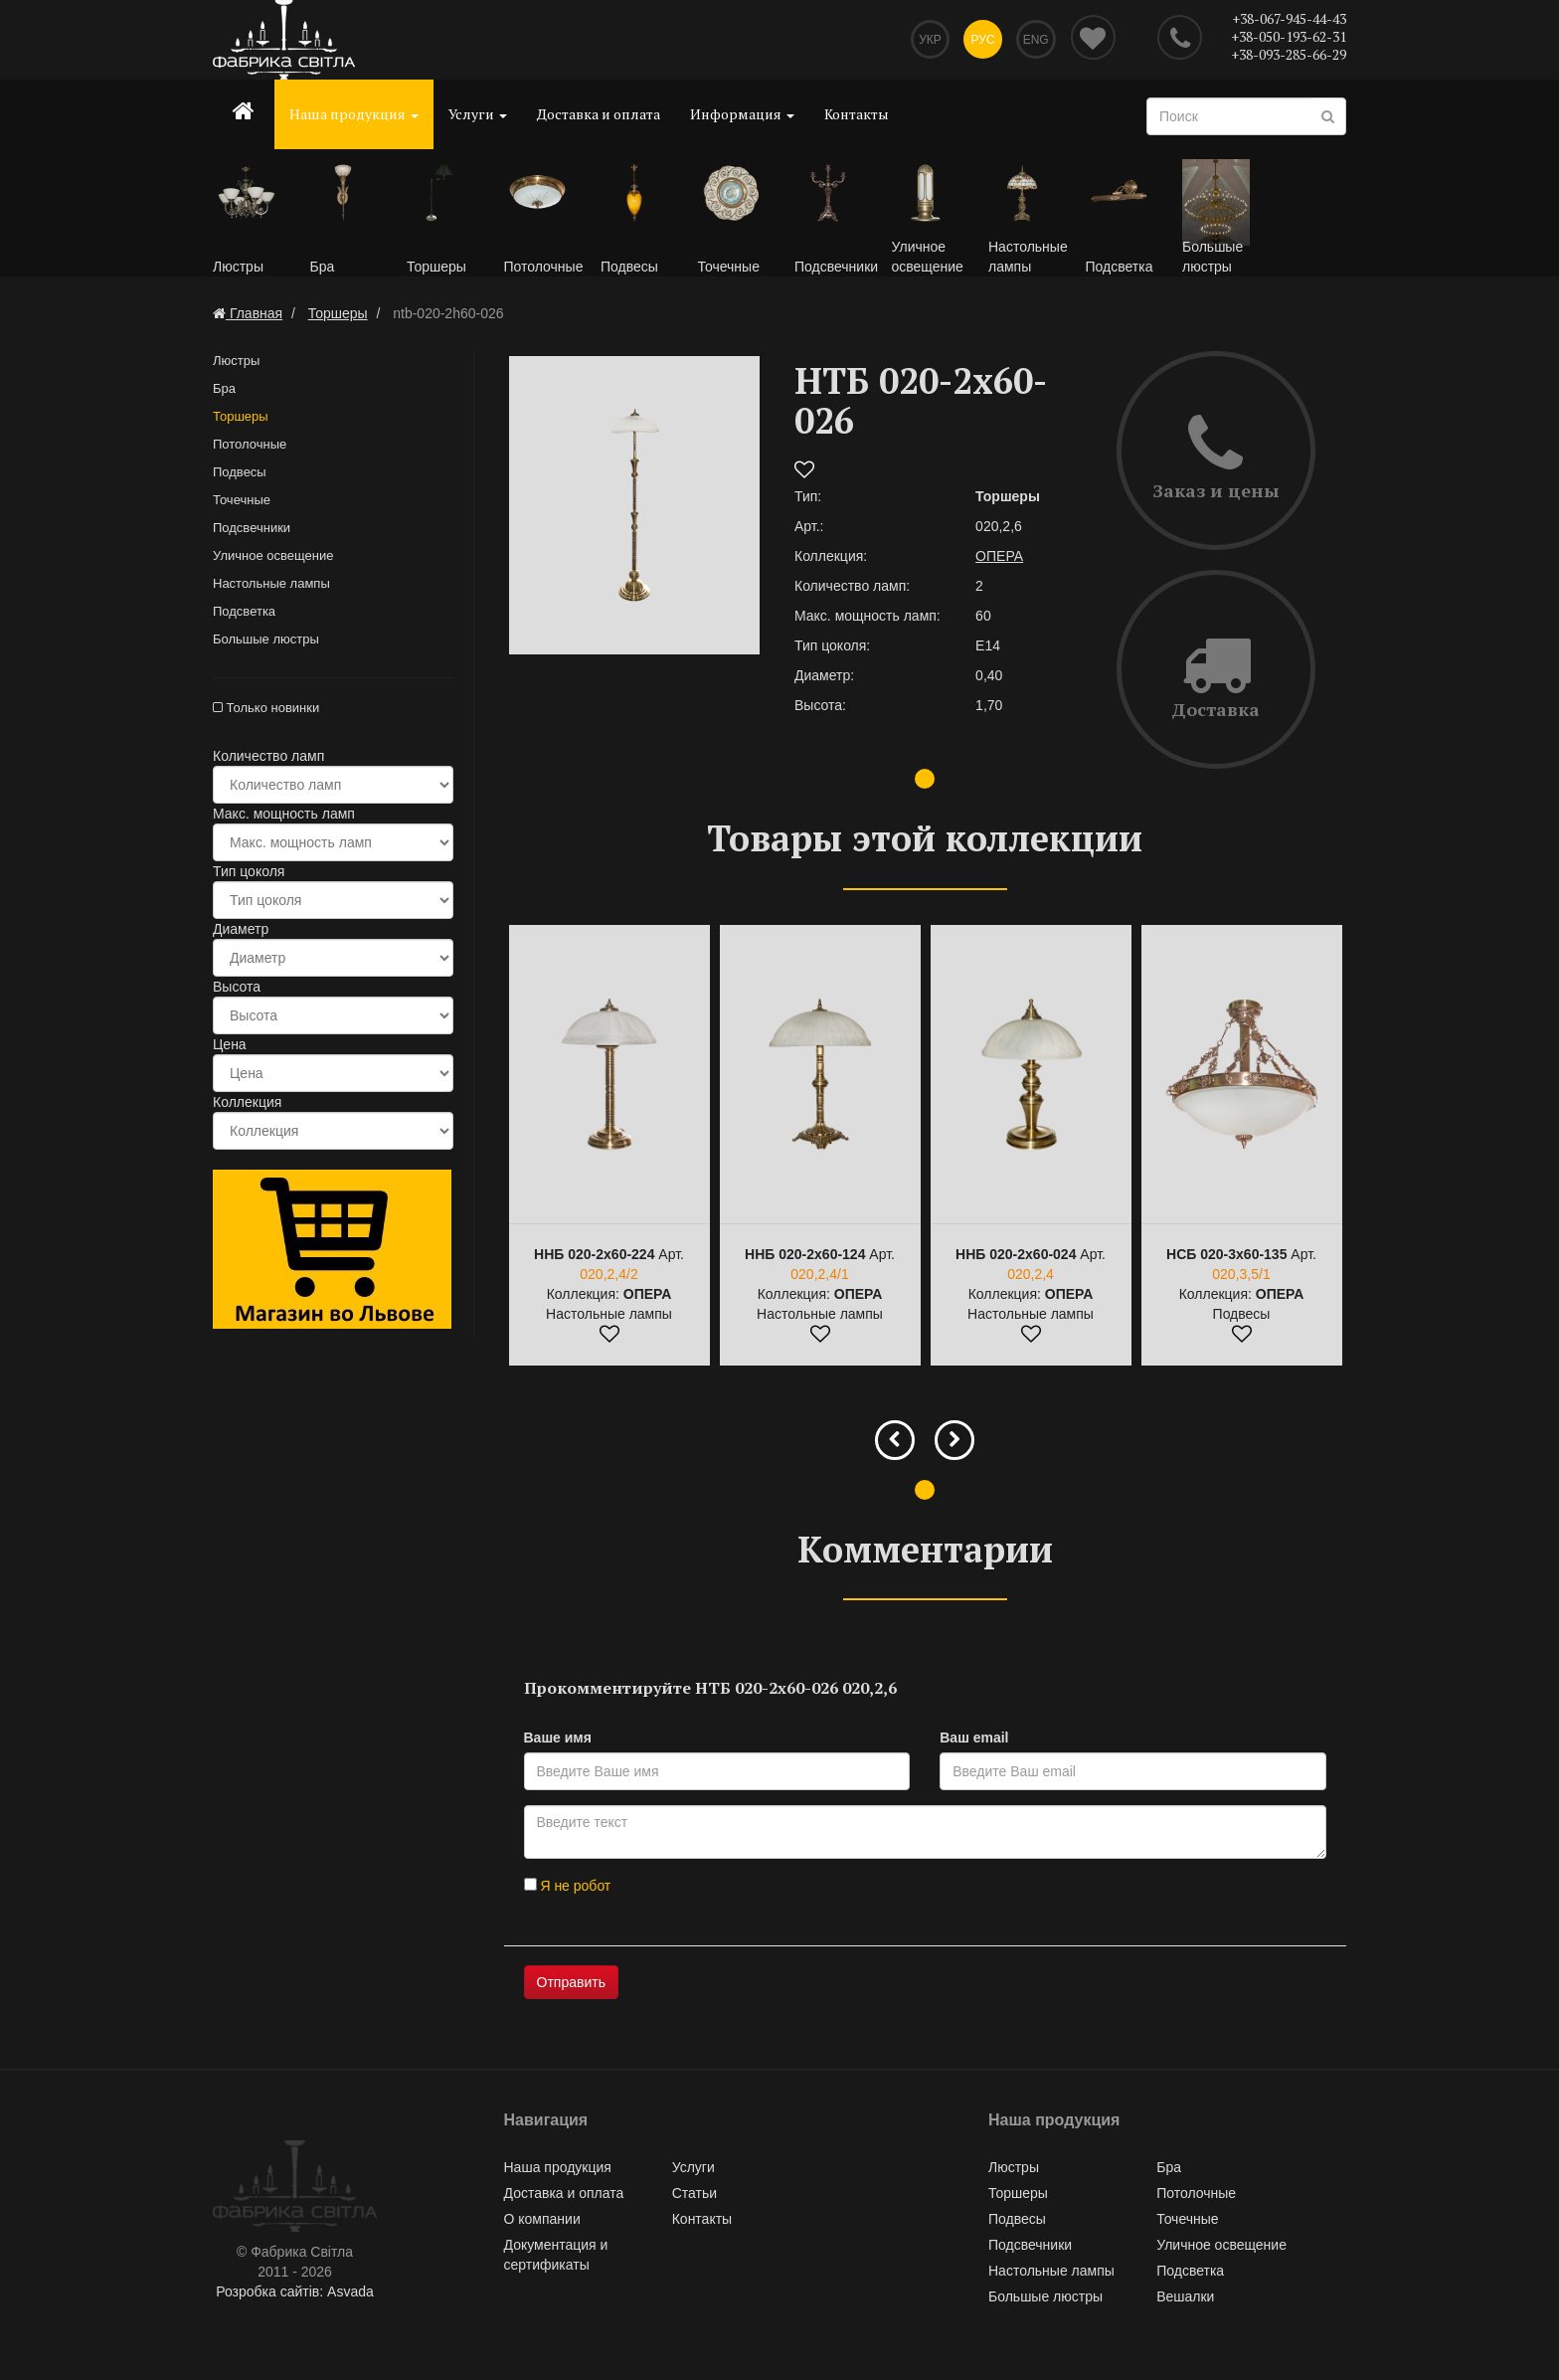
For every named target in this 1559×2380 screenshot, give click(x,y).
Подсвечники (251, 528)
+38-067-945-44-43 (1289, 18)
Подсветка (244, 612)
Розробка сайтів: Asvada (295, 2292)
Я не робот (567, 1887)
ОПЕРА (999, 557)
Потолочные (249, 445)
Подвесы (239, 472)
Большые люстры (266, 640)
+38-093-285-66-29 (1288, 54)
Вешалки (1185, 2297)
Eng (1035, 40)
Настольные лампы (271, 584)
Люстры (236, 361)
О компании (542, 2220)
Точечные (241, 500)
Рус (982, 40)
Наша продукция (354, 113)
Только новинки (266, 708)
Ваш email (974, 1738)
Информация (742, 113)
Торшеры (240, 417)
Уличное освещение (273, 556)
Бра (224, 389)
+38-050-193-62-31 (1288, 36)
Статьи (694, 2194)
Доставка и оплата (598, 113)
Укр (928, 40)
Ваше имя (558, 1738)
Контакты (856, 113)
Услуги (477, 113)
